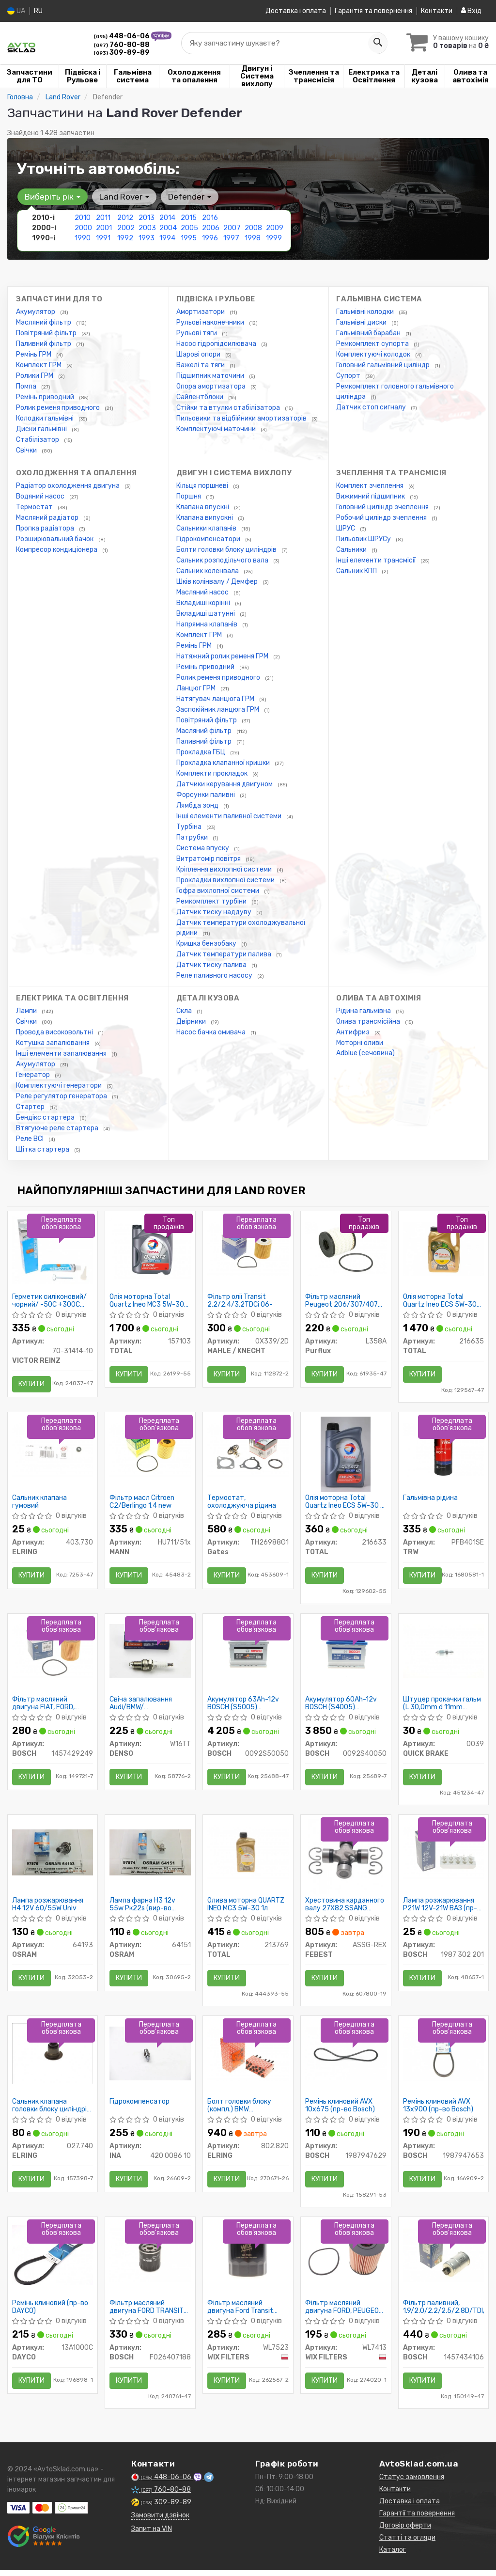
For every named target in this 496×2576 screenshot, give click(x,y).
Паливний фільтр (44, 344)
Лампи (27, 1011)
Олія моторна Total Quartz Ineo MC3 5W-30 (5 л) (147, 1301)
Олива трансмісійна (369, 1021)
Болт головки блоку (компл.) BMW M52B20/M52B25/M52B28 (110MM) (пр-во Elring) (248, 2111)
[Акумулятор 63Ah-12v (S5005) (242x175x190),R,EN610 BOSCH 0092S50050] (248, 1654)
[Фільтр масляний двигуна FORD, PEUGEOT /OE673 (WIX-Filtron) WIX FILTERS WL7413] (346, 2261)
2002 (126, 228)
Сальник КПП (357, 571)
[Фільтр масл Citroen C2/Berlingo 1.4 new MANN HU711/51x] (150, 1451)
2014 (167, 218)
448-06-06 (122, 36)
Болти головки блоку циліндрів (227, 550)
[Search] (373, 43)
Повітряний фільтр (47, 333)
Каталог (392, 2557)
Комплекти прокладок (212, 773)
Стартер (31, 1107)
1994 (167, 238)
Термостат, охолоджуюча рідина (242, 1503)
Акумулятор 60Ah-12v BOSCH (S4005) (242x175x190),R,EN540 (344, 1706)
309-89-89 (121, 52)
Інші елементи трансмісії (376, 560)
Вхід (471, 11)
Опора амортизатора (211, 386)
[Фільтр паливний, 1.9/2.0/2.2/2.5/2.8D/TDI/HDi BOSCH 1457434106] (443, 2261)
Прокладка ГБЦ (201, 752)
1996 (210, 238)
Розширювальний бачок (55, 539)
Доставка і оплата (295, 11)
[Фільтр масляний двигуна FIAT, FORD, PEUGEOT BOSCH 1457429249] (53, 1654)
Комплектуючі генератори (59, 1085)
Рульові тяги (197, 333)
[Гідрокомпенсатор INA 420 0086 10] (150, 2059)
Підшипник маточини (211, 376)
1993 (147, 238)
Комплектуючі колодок (374, 354)
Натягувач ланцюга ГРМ (216, 699)
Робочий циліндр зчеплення (382, 518)
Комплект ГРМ (39, 365)
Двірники (191, 1021)
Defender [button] (188, 197)
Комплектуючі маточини (216, 429)
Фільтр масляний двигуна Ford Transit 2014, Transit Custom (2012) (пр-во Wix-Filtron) (242, 2313)
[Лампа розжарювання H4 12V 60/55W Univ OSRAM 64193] (53, 1856)
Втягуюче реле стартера (58, 1128)
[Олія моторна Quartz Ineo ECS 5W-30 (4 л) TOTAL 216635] (443, 1249)
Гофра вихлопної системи (218, 891)
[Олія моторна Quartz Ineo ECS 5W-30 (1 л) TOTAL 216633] (346, 1456)
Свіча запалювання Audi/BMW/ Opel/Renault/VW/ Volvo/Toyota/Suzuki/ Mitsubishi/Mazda (145, 1706)
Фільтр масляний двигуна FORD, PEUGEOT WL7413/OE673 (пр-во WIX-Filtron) (345, 2313)
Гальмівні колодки (365, 312)
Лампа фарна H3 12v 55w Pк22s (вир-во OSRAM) (143, 1908)
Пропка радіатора (46, 528)
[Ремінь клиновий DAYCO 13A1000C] (53, 2261)
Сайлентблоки (200, 397)
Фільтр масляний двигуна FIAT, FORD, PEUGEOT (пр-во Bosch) (50, 1706)
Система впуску (203, 848)
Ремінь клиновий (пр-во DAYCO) (51, 2313)
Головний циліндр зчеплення (383, 507)
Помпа (27, 386)
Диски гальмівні (42, 429)
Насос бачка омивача (211, 1032)
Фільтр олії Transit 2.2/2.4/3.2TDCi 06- (240, 1301)
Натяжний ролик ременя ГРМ (223, 656)
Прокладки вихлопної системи (226, 880)
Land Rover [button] (123, 197)
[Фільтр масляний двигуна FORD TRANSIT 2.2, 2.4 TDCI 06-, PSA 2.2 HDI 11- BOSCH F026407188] (150, 2261)
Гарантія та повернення (373, 11)
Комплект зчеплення (370, 486)
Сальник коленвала (208, 571)
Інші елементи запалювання (62, 1053)
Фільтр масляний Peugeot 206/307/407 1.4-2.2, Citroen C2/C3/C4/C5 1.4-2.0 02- (342, 1301)
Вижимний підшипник (371, 496)
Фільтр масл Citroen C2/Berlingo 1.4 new (142, 1503)
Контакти (436, 11)
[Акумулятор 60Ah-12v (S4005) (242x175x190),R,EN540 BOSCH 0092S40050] (346, 1654)
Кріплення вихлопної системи (224, 869)
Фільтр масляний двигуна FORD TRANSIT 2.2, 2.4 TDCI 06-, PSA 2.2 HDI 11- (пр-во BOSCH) (147, 2313)
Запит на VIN (151, 2536)
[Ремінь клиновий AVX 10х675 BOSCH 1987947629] (346, 2059)
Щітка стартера (43, 1149)
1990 (83, 238)
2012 (125, 218)
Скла (184, 1011)
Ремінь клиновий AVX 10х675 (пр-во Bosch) (340, 2111)
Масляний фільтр (44, 322)
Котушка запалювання (53, 1043)
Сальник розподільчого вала (223, 560)
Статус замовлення (411, 2485)
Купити (32, 1384)
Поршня (189, 496)
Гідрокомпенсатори (209, 539)
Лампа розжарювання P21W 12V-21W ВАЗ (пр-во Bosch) (440, 1908)
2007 (231, 228)
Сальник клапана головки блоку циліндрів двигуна (52, 2111)
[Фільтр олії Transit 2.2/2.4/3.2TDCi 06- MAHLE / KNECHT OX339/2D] (248, 1249)
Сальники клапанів (207, 528)
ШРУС (346, 528)
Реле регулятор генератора (62, 1096)
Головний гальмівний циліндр (383, 365)
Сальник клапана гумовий (40, 1503)
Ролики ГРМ (35, 376)
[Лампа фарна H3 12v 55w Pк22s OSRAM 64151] (150, 1856)
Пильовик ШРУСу (364, 539)
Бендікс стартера (46, 1117)
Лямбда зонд (198, 805)
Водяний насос (41, 496)
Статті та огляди (407, 2545)
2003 (147, 228)
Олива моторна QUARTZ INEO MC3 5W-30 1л (246, 1908)
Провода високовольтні (55, 1032)
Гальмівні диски (362, 322)
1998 (253, 238)
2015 (189, 218)
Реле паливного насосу (215, 975)
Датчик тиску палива (212, 965)
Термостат (35, 507)
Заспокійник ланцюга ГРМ (218, 709)
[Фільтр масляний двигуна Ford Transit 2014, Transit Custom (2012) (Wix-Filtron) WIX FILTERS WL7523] (248, 2261)
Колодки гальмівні (45, 418)
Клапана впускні (203, 507)
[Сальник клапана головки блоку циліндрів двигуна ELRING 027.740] (53, 2059)
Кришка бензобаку (207, 943)
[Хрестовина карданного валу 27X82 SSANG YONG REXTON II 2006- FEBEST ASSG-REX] (345, 1861)
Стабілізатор (38, 440)
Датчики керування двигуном (225, 784)
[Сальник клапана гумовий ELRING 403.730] (53, 1451)
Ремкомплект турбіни (212, 901)
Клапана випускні (205, 518)
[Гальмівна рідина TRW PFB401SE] (443, 1451)
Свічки (27, 450)
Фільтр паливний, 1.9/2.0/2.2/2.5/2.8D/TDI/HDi (443, 2313)
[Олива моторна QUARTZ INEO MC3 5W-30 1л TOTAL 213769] (248, 1856)
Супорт (349, 376)
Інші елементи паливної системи (229, 816)
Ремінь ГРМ (34, 354)
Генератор (33, 1075)
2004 (168, 228)
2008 (253, 228)
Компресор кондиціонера (57, 550)
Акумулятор (36, 312)
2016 (210, 218)
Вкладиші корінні (204, 603)
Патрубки (192, 837)
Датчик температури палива (224, 954)
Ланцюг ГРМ (196, 688)
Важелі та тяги (201, 365)
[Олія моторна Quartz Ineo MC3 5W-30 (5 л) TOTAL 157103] (150, 1249)
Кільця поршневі (203, 486)
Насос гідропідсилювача (217, 344)
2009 (274, 228)
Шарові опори (199, 354)
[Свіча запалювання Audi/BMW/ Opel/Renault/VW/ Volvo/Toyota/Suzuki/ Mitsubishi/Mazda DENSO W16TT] (150, 1654)
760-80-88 (121, 45)
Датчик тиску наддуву (214, 912)
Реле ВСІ (30, 1139)
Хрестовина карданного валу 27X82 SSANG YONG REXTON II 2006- (345, 1908)
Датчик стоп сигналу (371, 407)
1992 (125, 238)
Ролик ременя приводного (58, 408)
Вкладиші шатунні (206, 613)
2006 (210, 228)
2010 (83, 218)
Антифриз (353, 1032)
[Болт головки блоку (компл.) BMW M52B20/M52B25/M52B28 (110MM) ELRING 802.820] (248, 2059)
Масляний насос (203, 592)
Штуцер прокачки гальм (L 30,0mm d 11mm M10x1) (442, 1706)
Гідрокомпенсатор (140, 2107)
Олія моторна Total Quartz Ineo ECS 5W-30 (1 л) (342, 1503)
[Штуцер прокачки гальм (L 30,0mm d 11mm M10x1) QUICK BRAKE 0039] (443, 1654)
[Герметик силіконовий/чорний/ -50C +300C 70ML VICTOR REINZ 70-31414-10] (53, 1250)
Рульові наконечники (211, 322)
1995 (189, 238)
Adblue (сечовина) (365, 1053)
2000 (83, 228)
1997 (231, 238)
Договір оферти (405, 2533)
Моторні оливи (359, 1043)
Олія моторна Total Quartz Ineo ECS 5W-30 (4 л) (440, 1301)
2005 (189, 228)
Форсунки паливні (206, 795)
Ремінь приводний (46, 397)
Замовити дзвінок (160, 2523)
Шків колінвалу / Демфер (217, 582)
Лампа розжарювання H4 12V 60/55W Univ (48, 1908)
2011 (103, 218)
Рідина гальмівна (364, 1011)
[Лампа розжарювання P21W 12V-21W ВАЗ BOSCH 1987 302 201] (443, 1856)
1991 (103, 238)
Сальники (352, 550)
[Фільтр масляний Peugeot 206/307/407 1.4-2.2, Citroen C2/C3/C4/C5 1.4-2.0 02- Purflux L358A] (346, 1249)
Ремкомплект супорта (373, 344)
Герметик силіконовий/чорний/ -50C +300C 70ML (50, 1301)
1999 (274, 238)
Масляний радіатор (48, 518)
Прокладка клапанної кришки (223, 763)
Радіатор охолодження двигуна (68, 486)
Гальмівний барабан (369, 333)
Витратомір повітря (209, 859)
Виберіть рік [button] (52, 197)
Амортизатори (201, 312)
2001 (104, 228)
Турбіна (189, 827)
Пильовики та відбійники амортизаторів (242, 418)
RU (38, 11)
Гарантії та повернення (417, 2521)
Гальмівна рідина (430, 1500)
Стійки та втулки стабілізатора (228, 408)
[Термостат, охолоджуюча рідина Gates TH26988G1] (248, 1451)
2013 (147, 218)
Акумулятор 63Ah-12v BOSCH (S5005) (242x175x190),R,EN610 (245, 1706)
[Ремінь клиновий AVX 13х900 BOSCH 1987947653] (443, 2059)
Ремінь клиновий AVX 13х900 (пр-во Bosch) (438, 2111)
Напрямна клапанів (207, 624)
